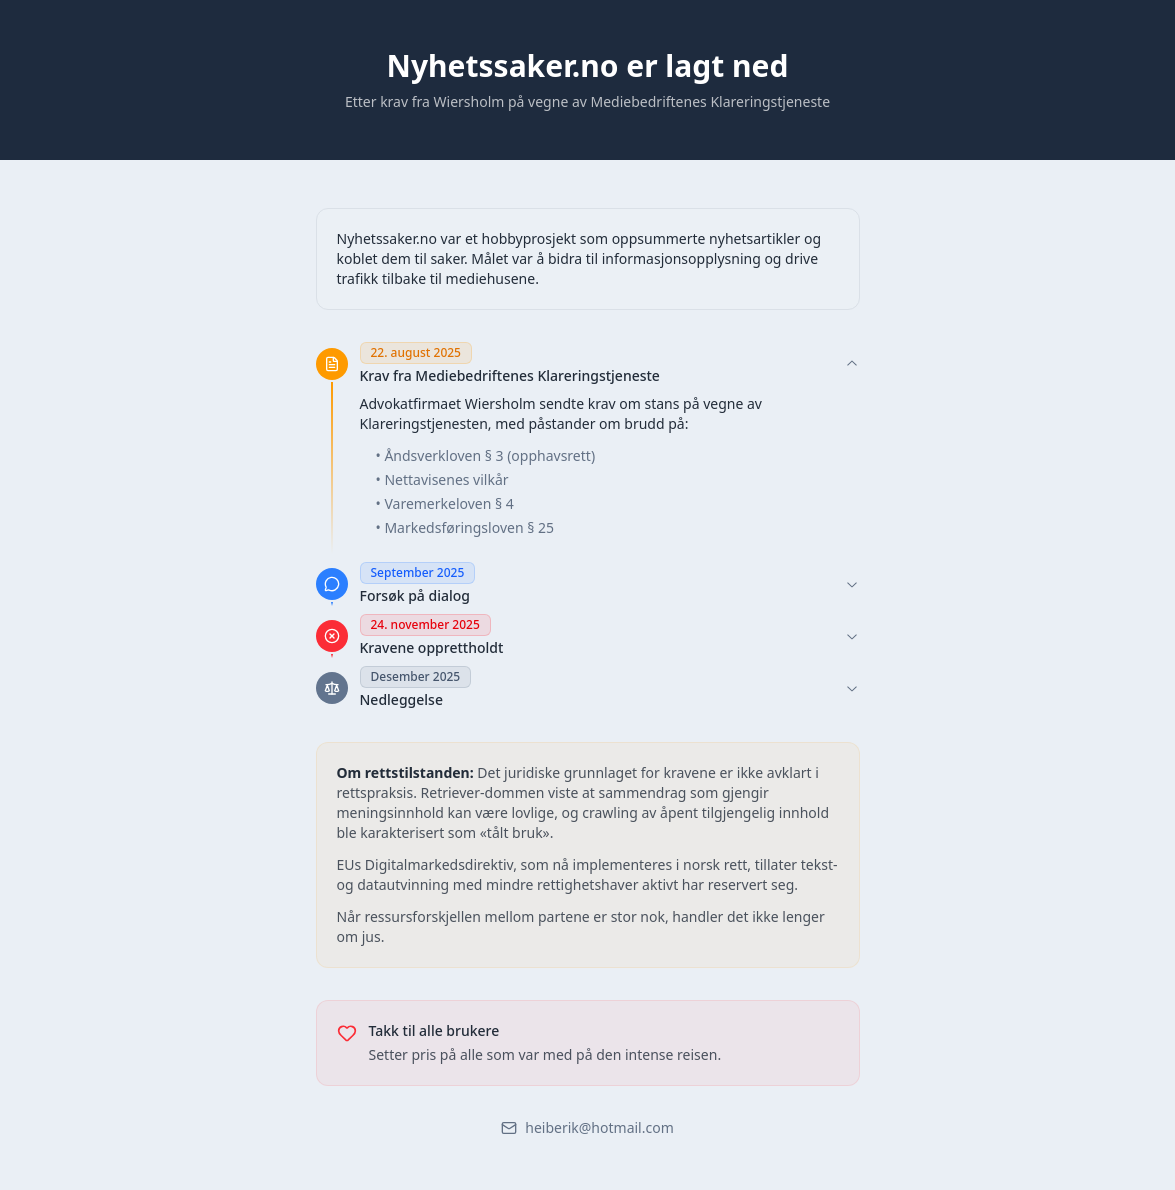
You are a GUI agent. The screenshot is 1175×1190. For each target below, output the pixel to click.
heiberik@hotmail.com (587, 1127)
